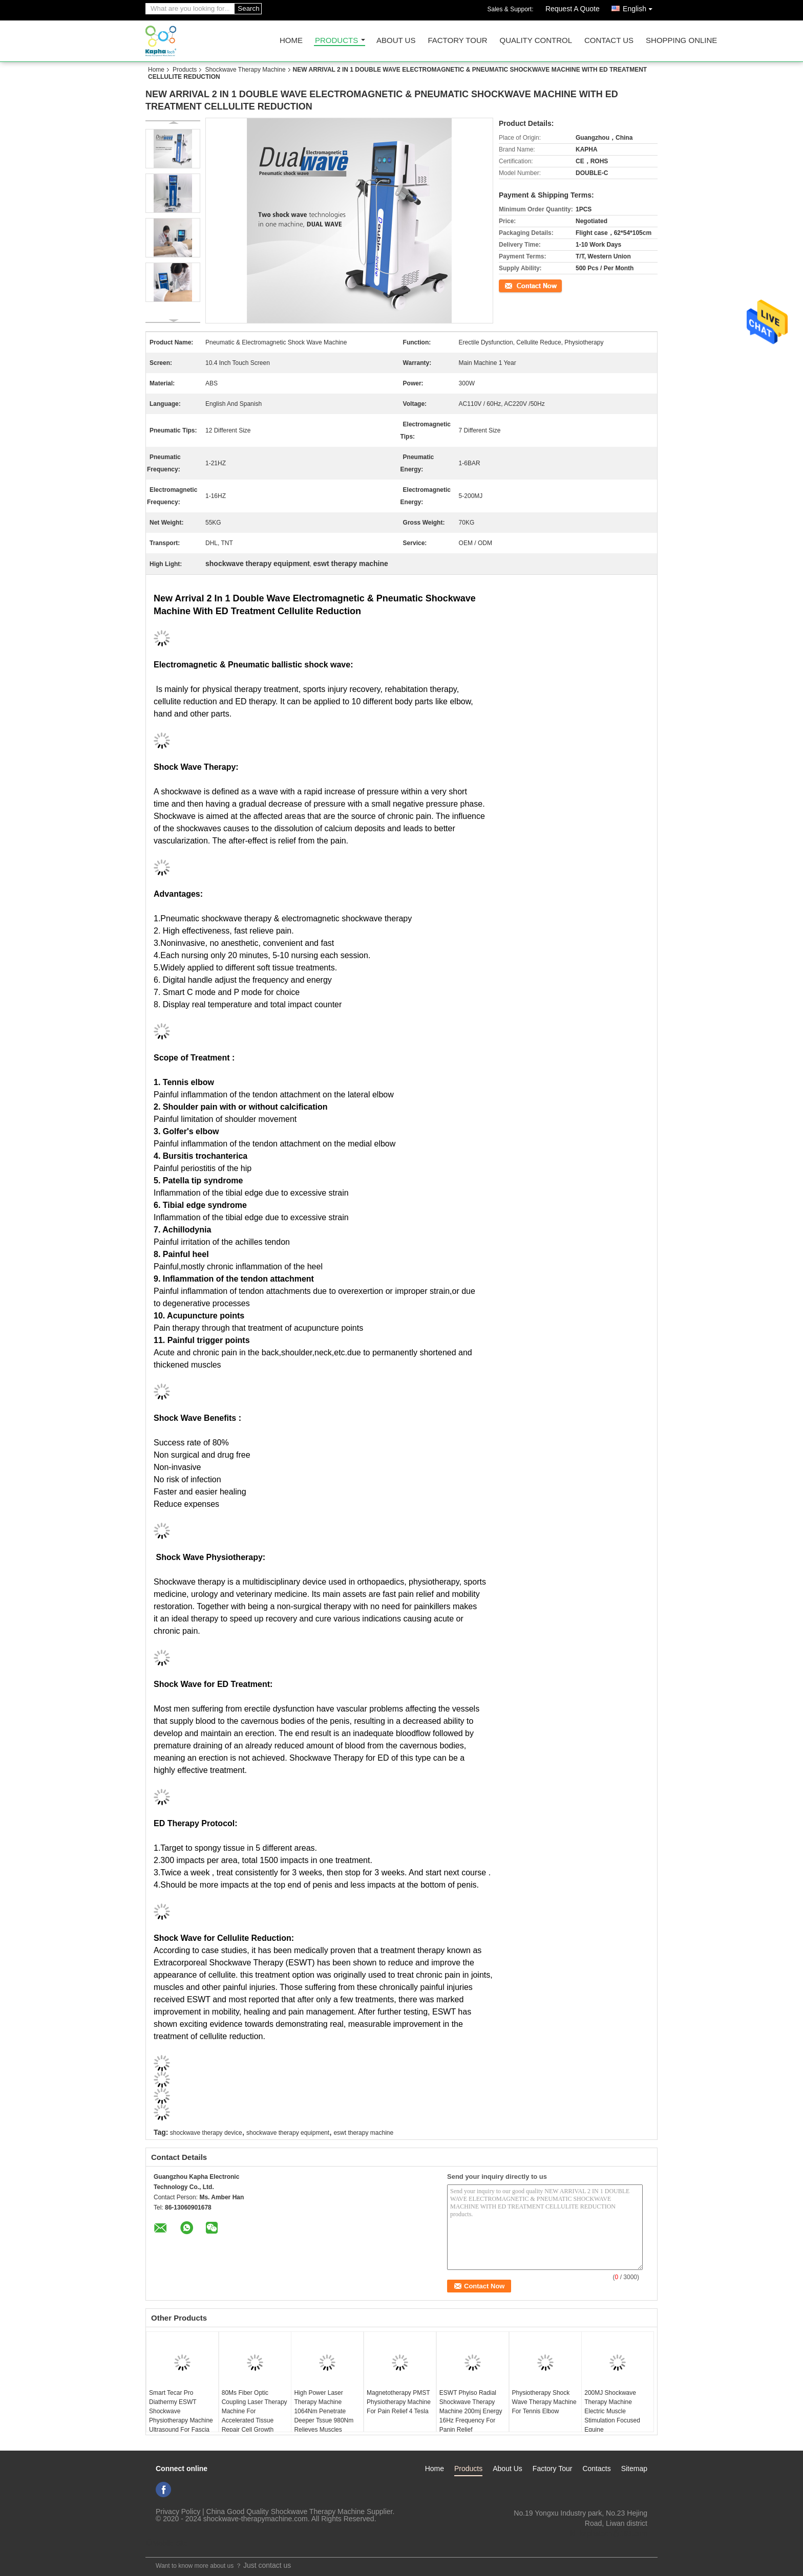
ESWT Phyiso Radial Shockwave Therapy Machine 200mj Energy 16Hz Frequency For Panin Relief (470, 2411)
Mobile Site (166, 2543)
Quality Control (536, 41)
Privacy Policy (178, 2511)
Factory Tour (457, 41)
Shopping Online (681, 41)
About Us (395, 41)
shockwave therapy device (206, 2132)
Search (248, 8)
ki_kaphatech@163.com (608, 2533)
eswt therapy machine (363, 2132)
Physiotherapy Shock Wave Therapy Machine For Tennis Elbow (544, 2402)
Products (336, 41)
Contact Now (516, 285)
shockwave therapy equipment (287, 2132)
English (640, 7)
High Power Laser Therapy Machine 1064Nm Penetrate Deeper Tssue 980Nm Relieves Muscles (323, 2411)
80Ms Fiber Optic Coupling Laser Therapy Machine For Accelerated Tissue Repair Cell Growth (254, 2411)
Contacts (596, 2468)
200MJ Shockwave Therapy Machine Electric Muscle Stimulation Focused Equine (612, 2411)
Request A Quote (572, 9)
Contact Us (608, 41)
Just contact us (267, 2565)
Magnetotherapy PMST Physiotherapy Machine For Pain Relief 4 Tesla (399, 2402)
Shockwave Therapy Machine (245, 69)
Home (291, 41)
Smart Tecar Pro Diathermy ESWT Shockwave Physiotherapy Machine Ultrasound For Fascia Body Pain (181, 2415)
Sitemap (634, 2468)
